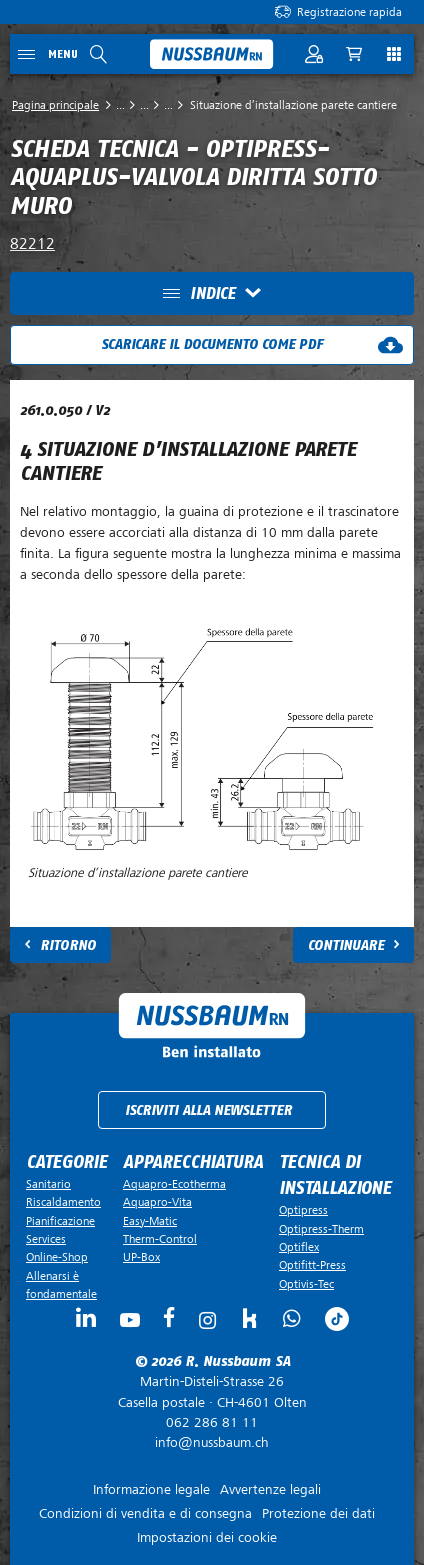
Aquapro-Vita (157, 1202)
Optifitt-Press (312, 1265)
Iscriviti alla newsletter (208, 1110)
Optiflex (299, 1247)
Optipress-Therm (321, 1229)
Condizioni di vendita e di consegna (145, 1513)
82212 (32, 244)
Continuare (346, 945)
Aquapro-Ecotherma (174, 1184)
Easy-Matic (150, 1221)
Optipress (303, 1210)
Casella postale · (212, 1392)
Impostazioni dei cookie (207, 1537)
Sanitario (48, 1184)
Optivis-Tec (306, 1284)
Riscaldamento (63, 1202)
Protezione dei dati (318, 1513)
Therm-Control (160, 1239)
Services (46, 1239)
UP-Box (141, 1257)
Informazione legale (151, 1489)
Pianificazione (60, 1221)
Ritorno (68, 945)
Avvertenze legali (270, 1489)
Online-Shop (57, 1257)
